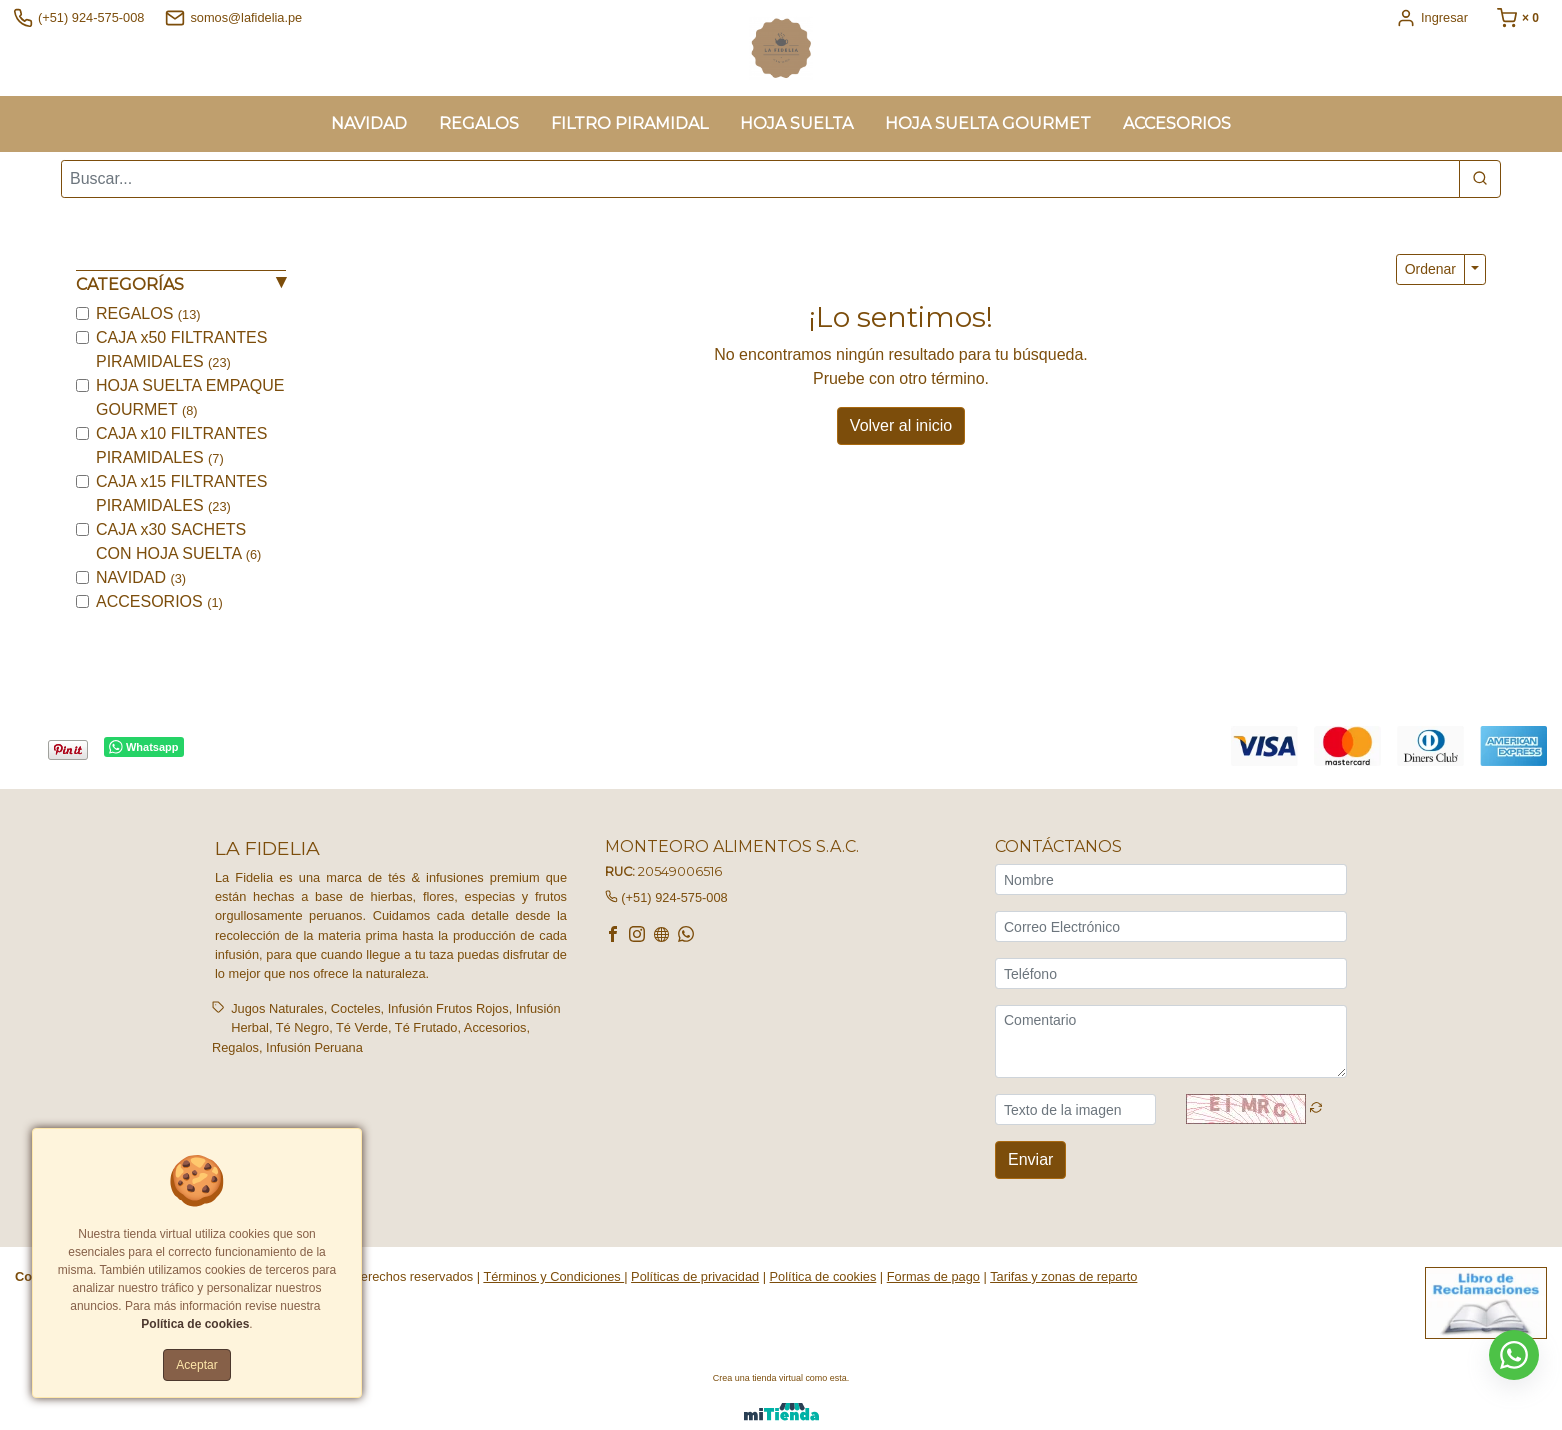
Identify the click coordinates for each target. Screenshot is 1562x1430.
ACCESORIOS (159, 601)
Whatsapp (143, 748)
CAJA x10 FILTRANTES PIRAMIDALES (181, 445)
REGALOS (148, 313)
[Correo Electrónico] (1171, 926)
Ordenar (1430, 269)
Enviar (1030, 1159)
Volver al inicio (901, 425)
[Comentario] (1171, 1041)
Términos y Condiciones (553, 1276)
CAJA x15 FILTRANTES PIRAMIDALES (181, 493)
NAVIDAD (141, 577)
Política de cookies (823, 1276)
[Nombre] (1171, 879)
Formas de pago (933, 1276)
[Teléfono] (1171, 973)
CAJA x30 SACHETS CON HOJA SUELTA (178, 541)
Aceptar (196, 1365)
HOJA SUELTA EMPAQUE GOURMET (190, 397)
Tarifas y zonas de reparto (1063, 1276)
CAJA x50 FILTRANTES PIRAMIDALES (181, 349)
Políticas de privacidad (695, 1276)
